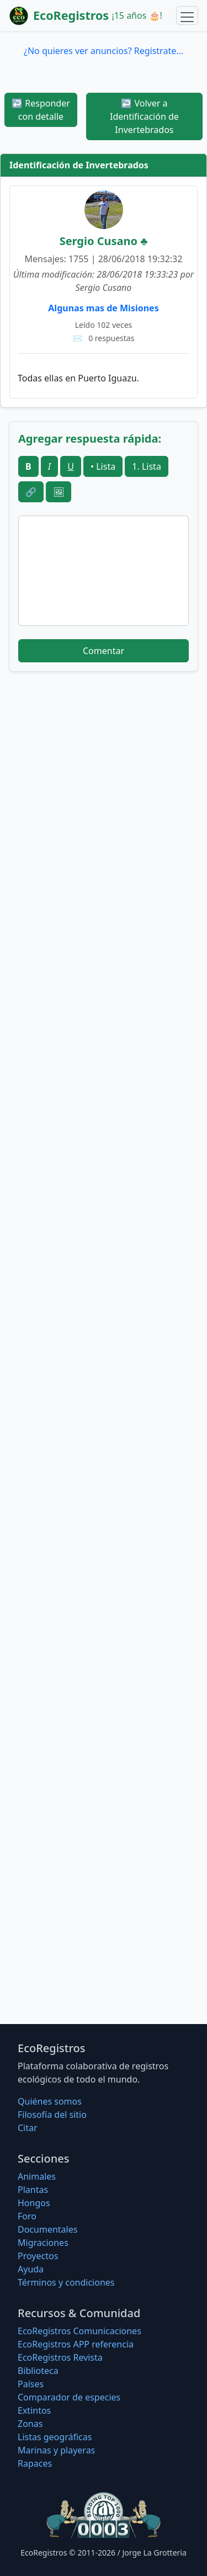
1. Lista (146, 466)
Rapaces (35, 2463)
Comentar (103, 651)
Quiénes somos (50, 2101)
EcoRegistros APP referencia (76, 2344)
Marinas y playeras (56, 2450)
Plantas (33, 2190)
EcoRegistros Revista (60, 2357)
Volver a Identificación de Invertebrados (144, 116)
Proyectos (38, 2256)
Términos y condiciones (66, 2282)
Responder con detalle (41, 110)
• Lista (103, 466)
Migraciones (43, 2243)
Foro (27, 2216)
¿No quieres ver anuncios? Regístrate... (103, 51)
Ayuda (31, 2269)
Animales (37, 2176)
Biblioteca (38, 2371)
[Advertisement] (103, 810)
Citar (28, 2128)
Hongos (34, 2203)
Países (31, 2384)
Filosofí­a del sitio (52, 2114)
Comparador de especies (69, 2397)
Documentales (47, 2229)
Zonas (30, 2424)
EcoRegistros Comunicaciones (79, 2331)
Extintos (34, 2410)
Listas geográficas (55, 2437)
